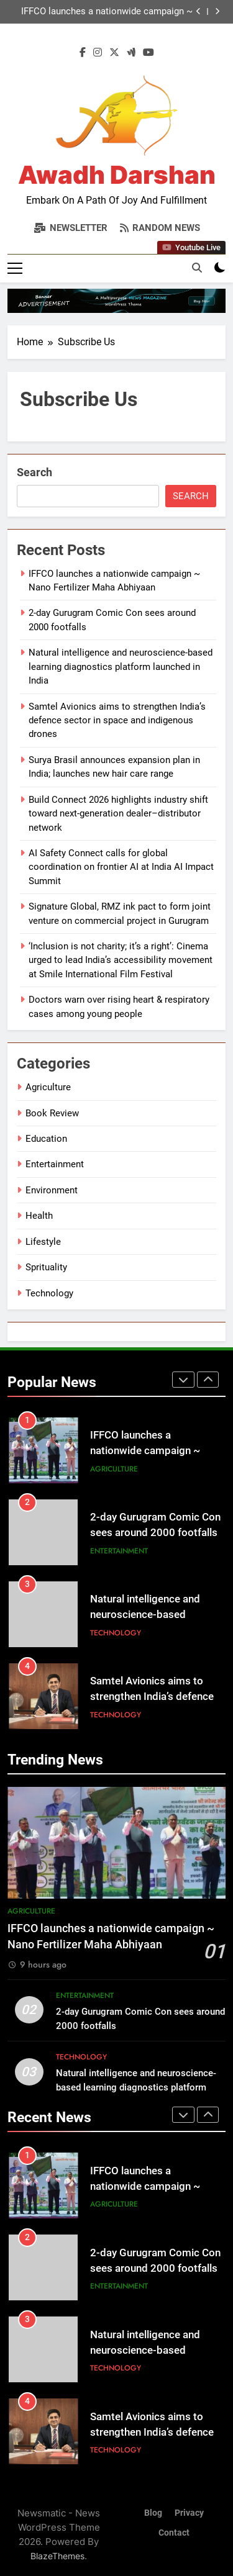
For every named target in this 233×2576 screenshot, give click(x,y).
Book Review (52, 1113)
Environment (51, 1190)
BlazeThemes (57, 2556)
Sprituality (46, 1267)
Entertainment (54, 1164)
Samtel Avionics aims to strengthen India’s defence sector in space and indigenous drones (117, 720)
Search (34, 472)
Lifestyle (43, 1241)
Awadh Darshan (117, 175)
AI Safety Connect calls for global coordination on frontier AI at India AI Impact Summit (121, 867)
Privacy (189, 2513)
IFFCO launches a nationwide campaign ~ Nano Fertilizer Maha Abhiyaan (107, 12)
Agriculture (48, 1087)
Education (46, 1138)
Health (39, 1215)
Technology (49, 1293)
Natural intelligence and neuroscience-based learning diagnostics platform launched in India (120, 666)
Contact (174, 2533)
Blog (153, 2513)
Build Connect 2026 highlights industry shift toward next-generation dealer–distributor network (118, 813)
